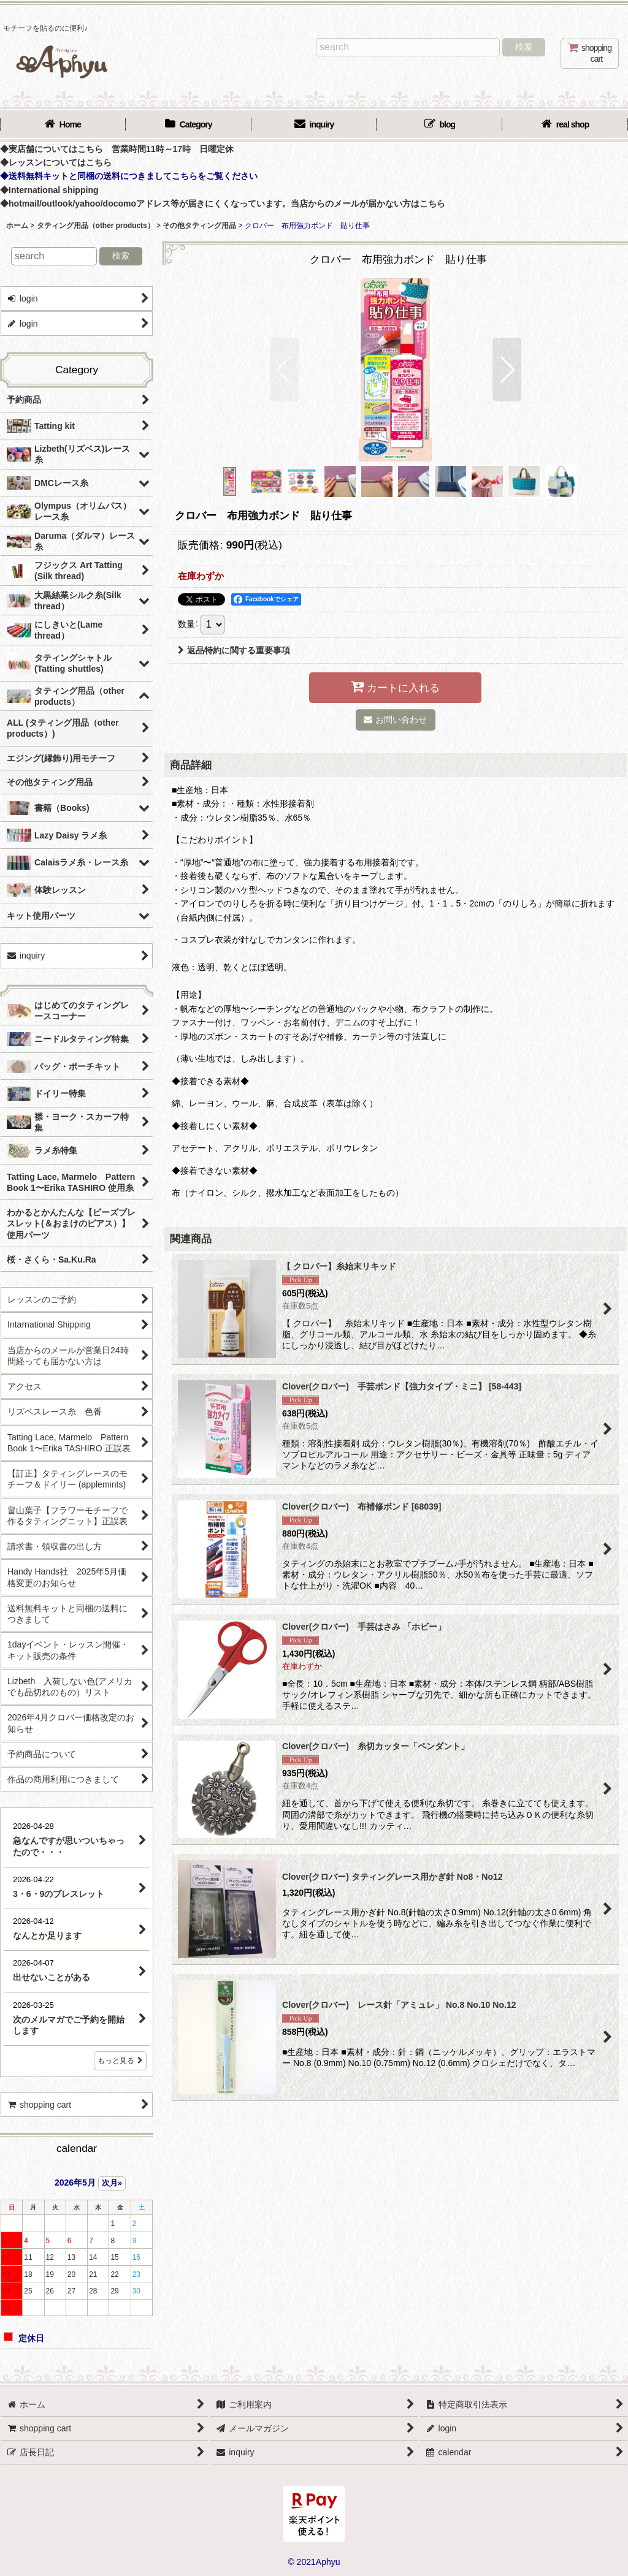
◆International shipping (49, 190)
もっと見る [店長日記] (120, 2060)
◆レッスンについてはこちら (56, 162)
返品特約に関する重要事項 (234, 650)
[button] (284, 369)
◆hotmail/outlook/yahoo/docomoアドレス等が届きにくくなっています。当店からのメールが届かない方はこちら (222, 203)
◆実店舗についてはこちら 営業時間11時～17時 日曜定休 (117, 149)
